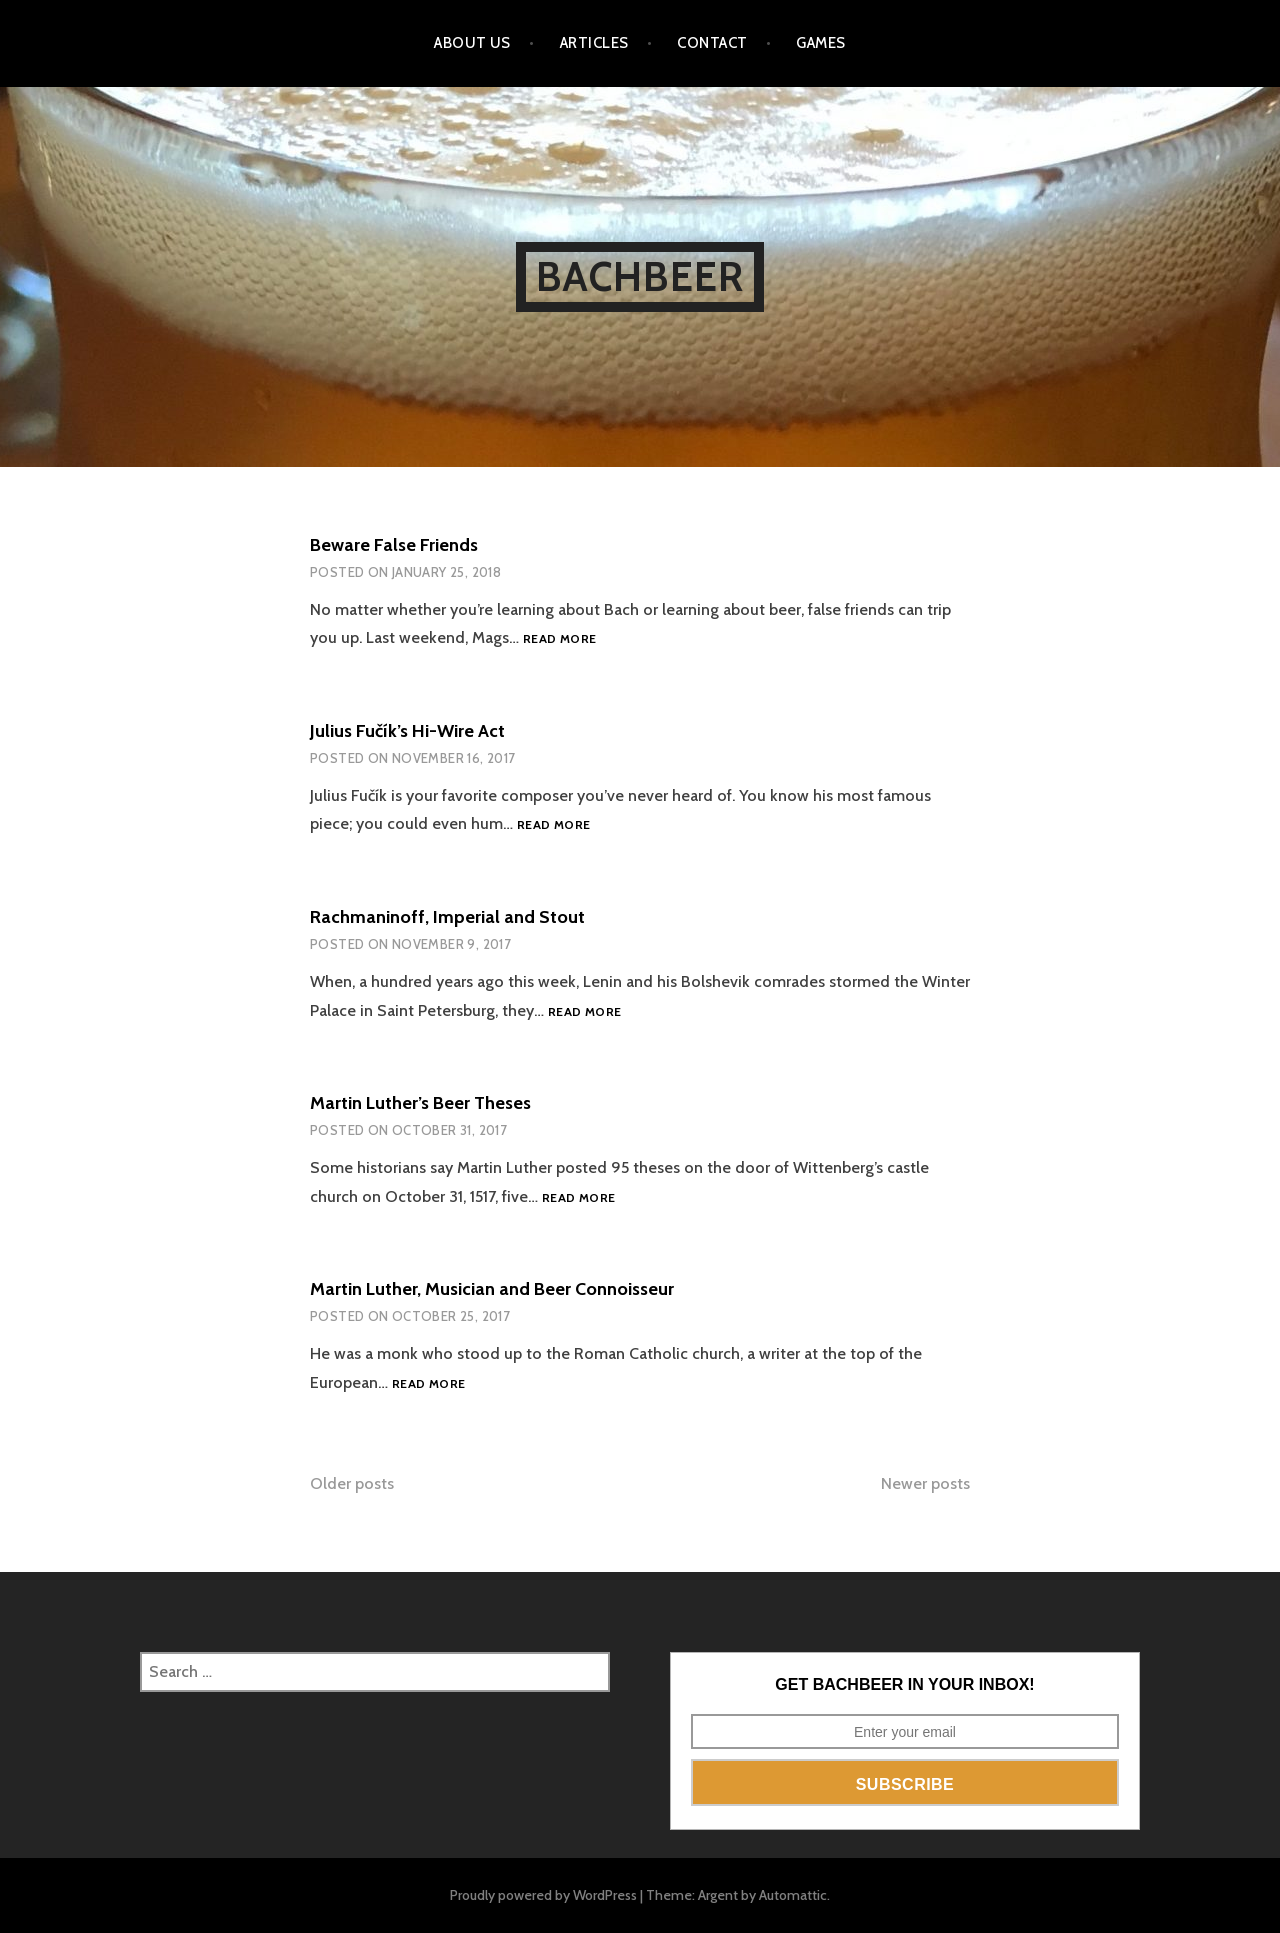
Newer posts (925, 1483)
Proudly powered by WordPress (543, 1895)
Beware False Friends (394, 545)
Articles (594, 43)
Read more (559, 639)
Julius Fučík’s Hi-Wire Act (407, 731)
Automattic (793, 1895)
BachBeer (640, 276)
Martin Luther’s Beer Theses (420, 1103)
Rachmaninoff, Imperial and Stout (447, 917)
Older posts (352, 1483)
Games (820, 43)
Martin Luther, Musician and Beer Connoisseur (492, 1289)
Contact (712, 43)
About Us (472, 43)
